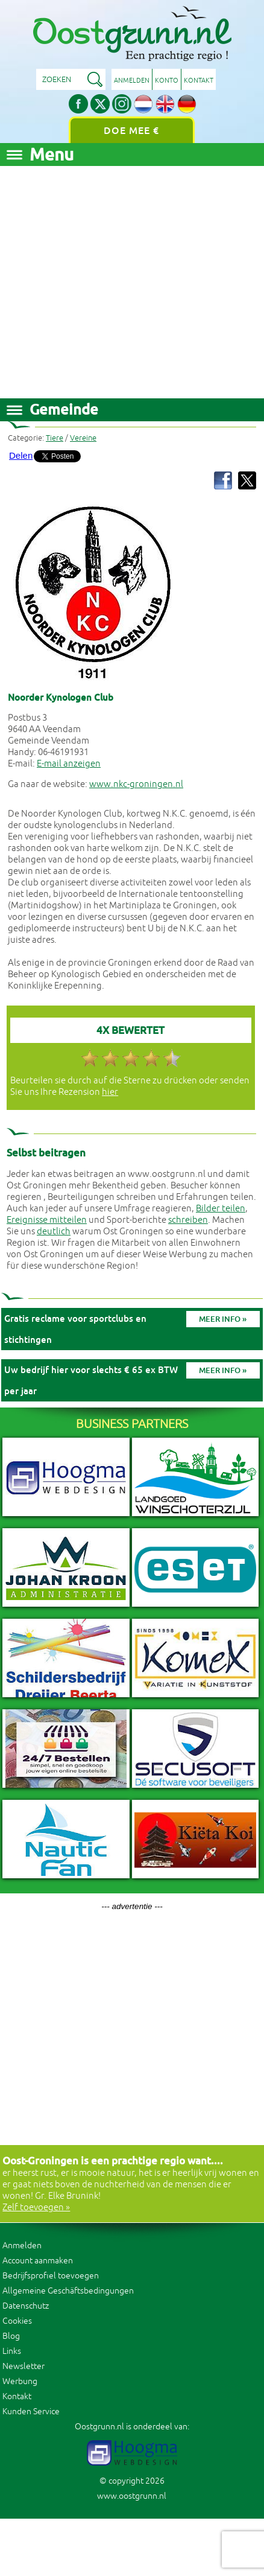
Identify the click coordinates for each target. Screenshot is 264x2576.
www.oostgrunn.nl (131, 2496)
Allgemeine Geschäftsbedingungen (68, 2291)
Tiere (54, 438)
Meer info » (223, 1319)
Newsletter (23, 2366)
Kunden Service (31, 2411)
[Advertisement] (113, 279)
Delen (21, 455)
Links (11, 2351)
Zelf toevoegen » (36, 2207)
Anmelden (131, 80)
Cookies (17, 2321)
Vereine (83, 438)
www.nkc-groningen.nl (136, 784)
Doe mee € (131, 130)
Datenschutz (25, 2306)
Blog (11, 2336)
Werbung (19, 2381)
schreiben (188, 1220)
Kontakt (198, 80)
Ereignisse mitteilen (47, 1220)
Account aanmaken (37, 2261)
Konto (166, 80)
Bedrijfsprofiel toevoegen (50, 2276)
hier (110, 1092)
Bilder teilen (220, 1208)
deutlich (54, 1231)
